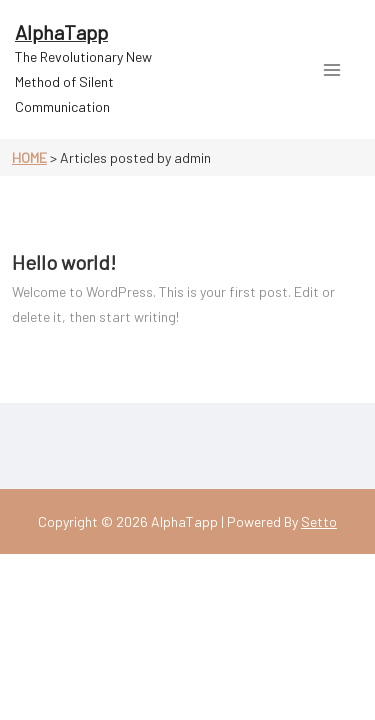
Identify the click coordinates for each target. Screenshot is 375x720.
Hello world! (64, 262)
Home (29, 157)
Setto (319, 521)
